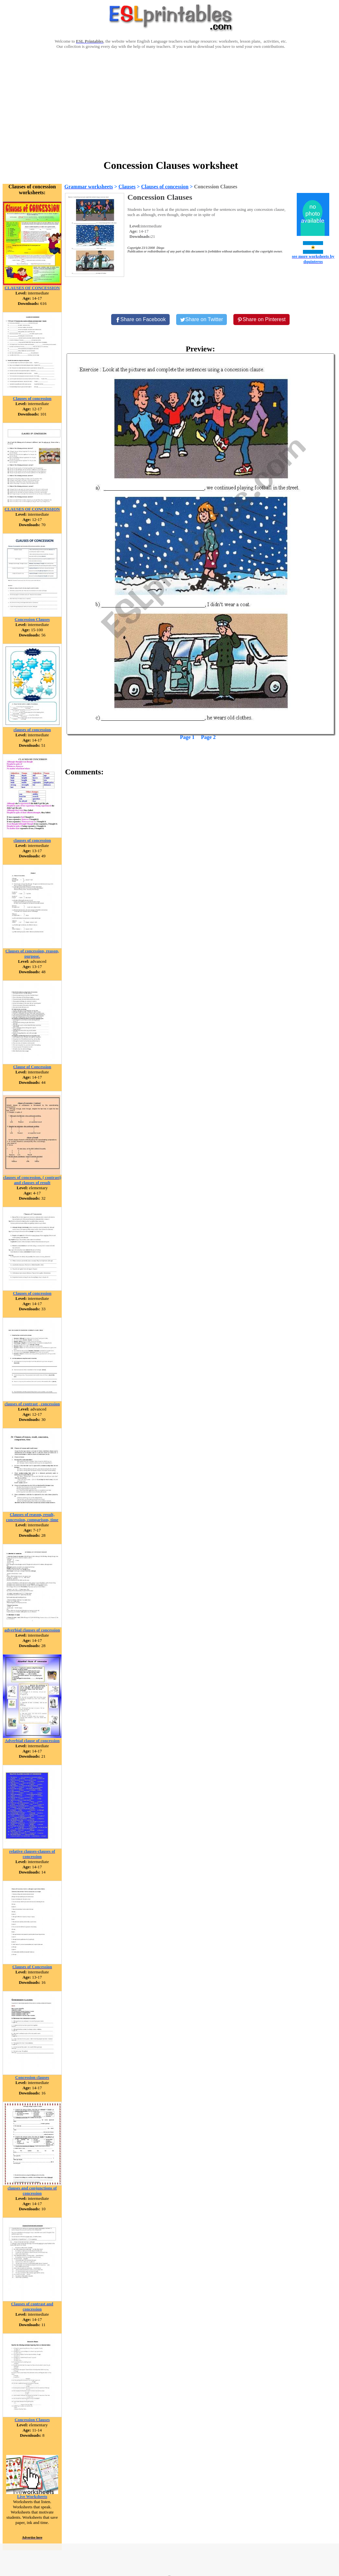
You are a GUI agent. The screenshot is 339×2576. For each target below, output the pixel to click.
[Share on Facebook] (140, 319)
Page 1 (187, 737)
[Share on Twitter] (201, 319)
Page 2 (208, 737)
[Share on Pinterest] (261, 319)
